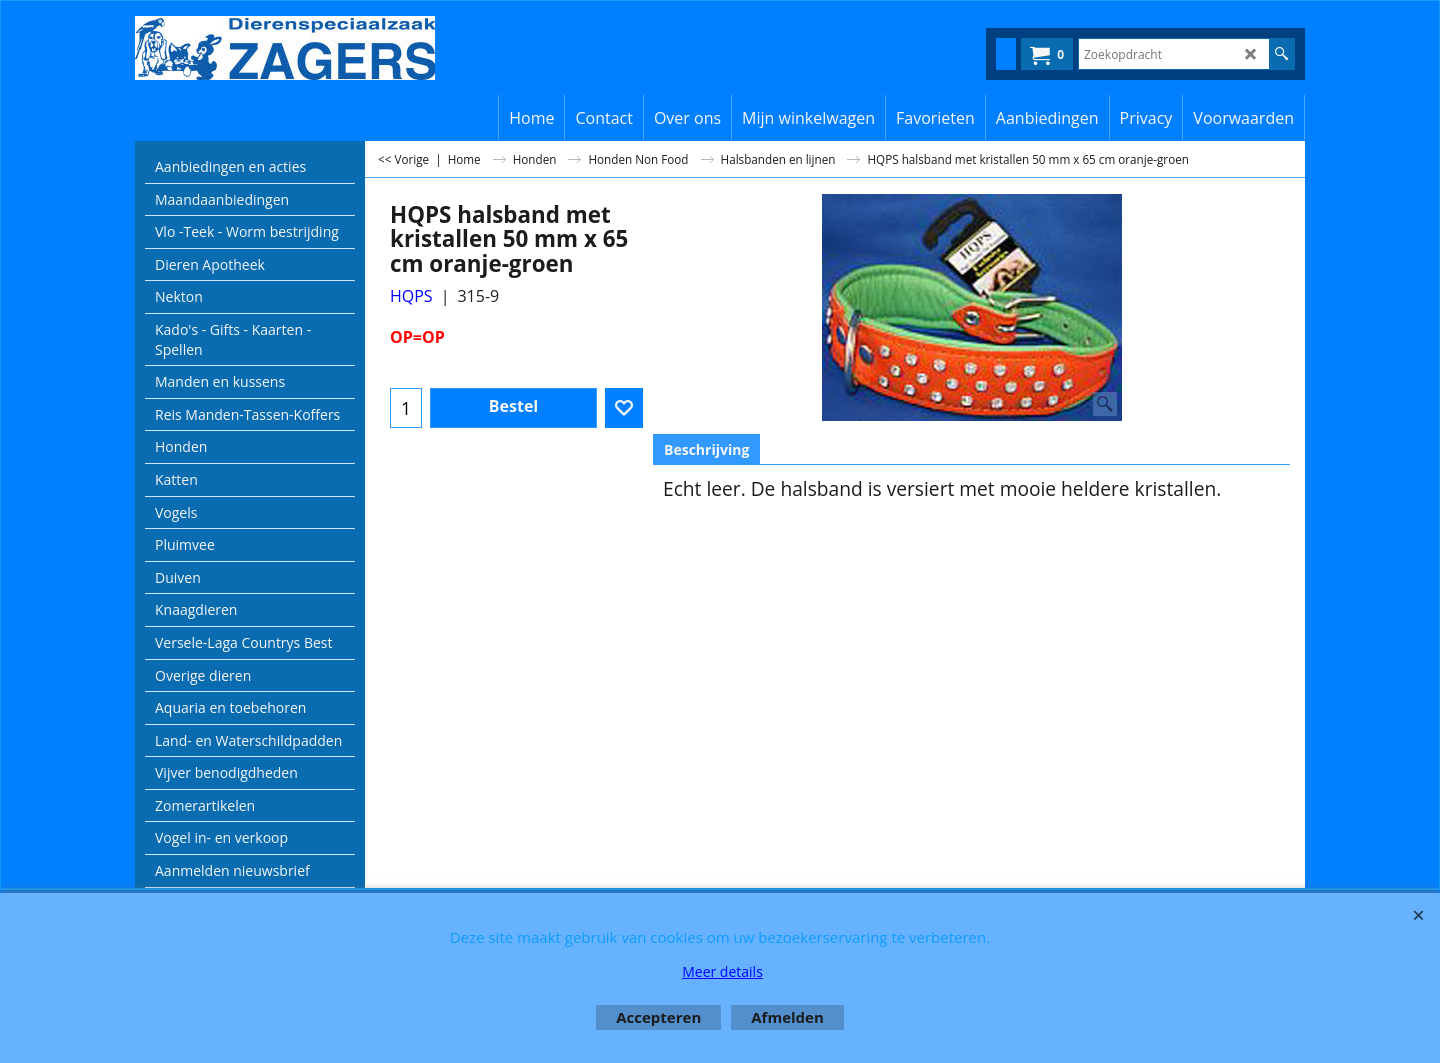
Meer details (722, 971)
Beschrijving (706, 449)
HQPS (411, 296)
